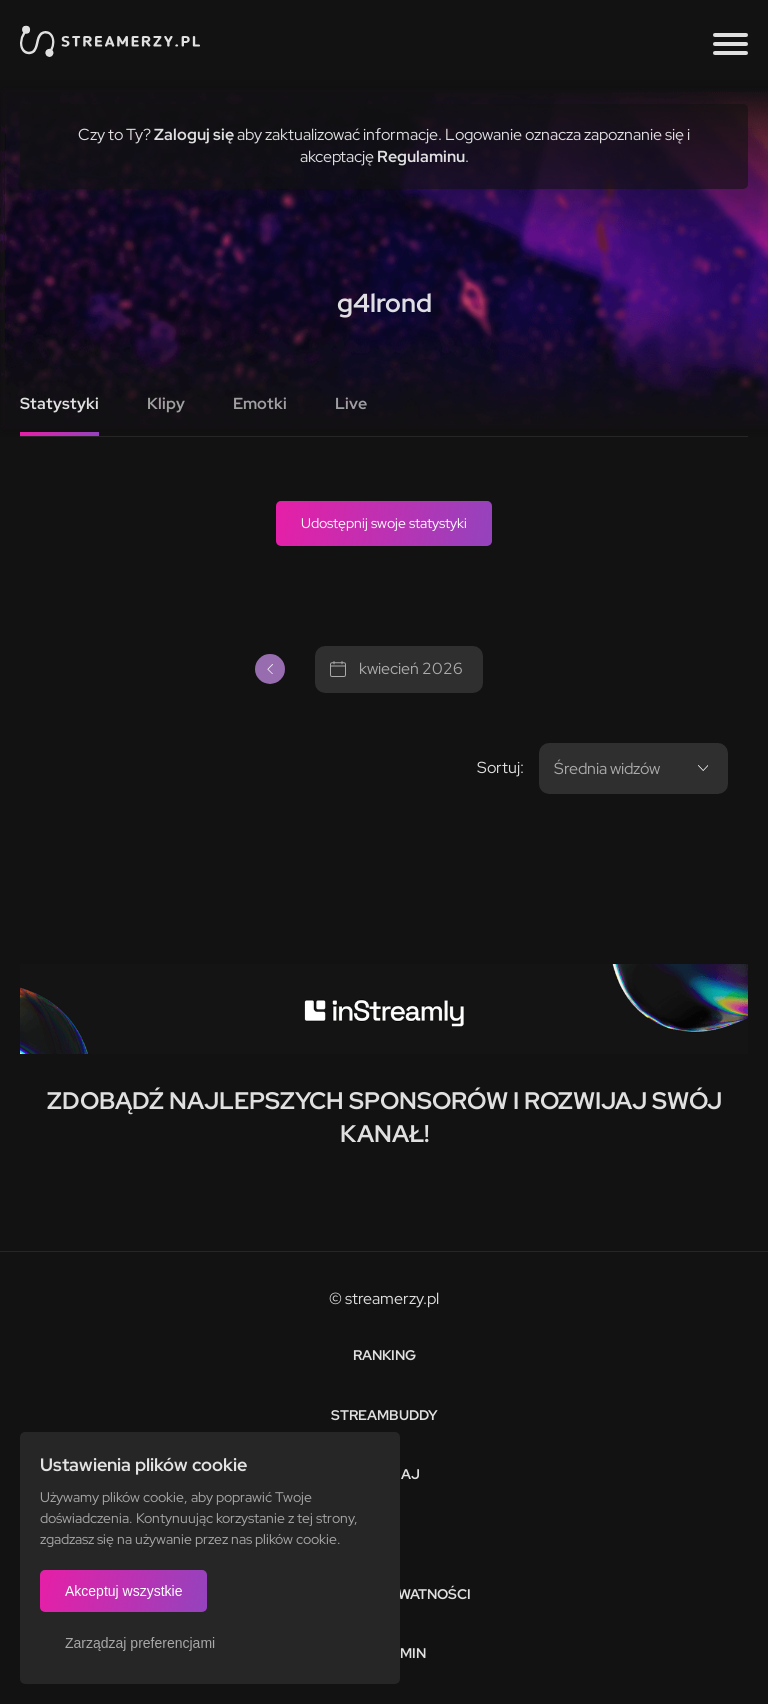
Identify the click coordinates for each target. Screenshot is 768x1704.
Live (351, 403)
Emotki (260, 403)
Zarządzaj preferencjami (140, 1643)
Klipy (166, 403)
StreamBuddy (384, 1415)
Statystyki (59, 403)
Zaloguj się (194, 134)
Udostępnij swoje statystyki (384, 523)
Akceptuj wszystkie (123, 1591)
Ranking (384, 1355)
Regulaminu (421, 156)
